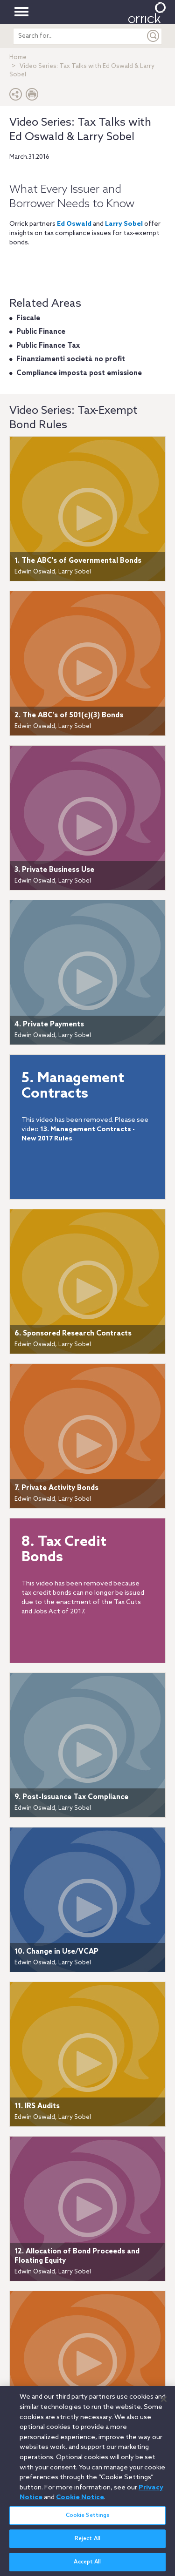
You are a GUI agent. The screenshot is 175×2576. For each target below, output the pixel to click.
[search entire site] (79, 36)
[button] (15, 96)
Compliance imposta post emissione (79, 373)
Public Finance (40, 332)
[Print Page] (32, 96)
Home (18, 57)
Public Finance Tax (48, 346)
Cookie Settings (88, 2520)
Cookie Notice (80, 2503)
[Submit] (153, 36)
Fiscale (28, 318)
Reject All (87, 2544)
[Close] (164, 2404)
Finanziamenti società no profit (70, 359)
